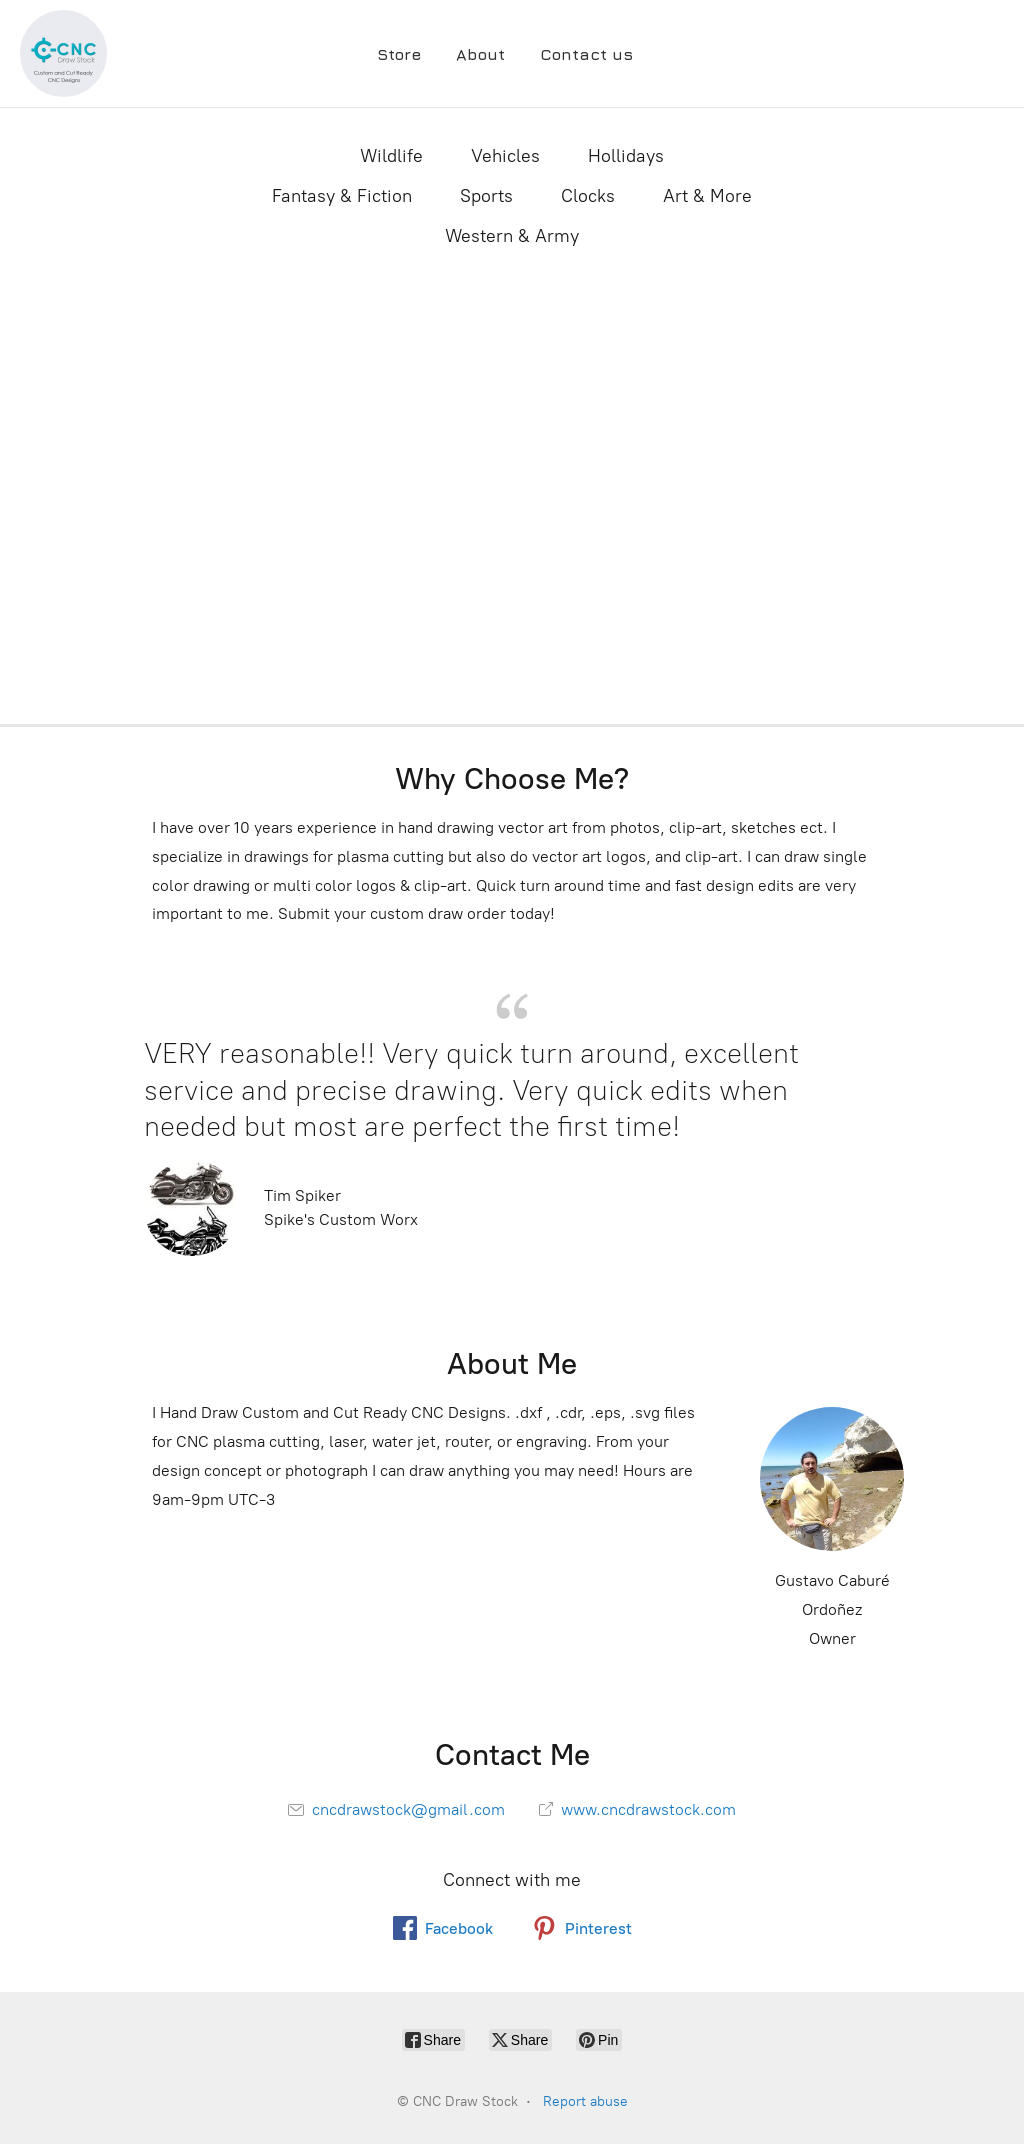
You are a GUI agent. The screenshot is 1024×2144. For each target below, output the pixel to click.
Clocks (588, 196)
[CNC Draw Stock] (63, 53)
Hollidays (626, 156)
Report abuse (585, 2101)
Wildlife (391, 156)
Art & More (707, 196)
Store (399, 54)
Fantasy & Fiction (342, 196)
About (480, 54)
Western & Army (512, 236)
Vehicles (505, 156)
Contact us (586, 54)
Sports (486, 196)
